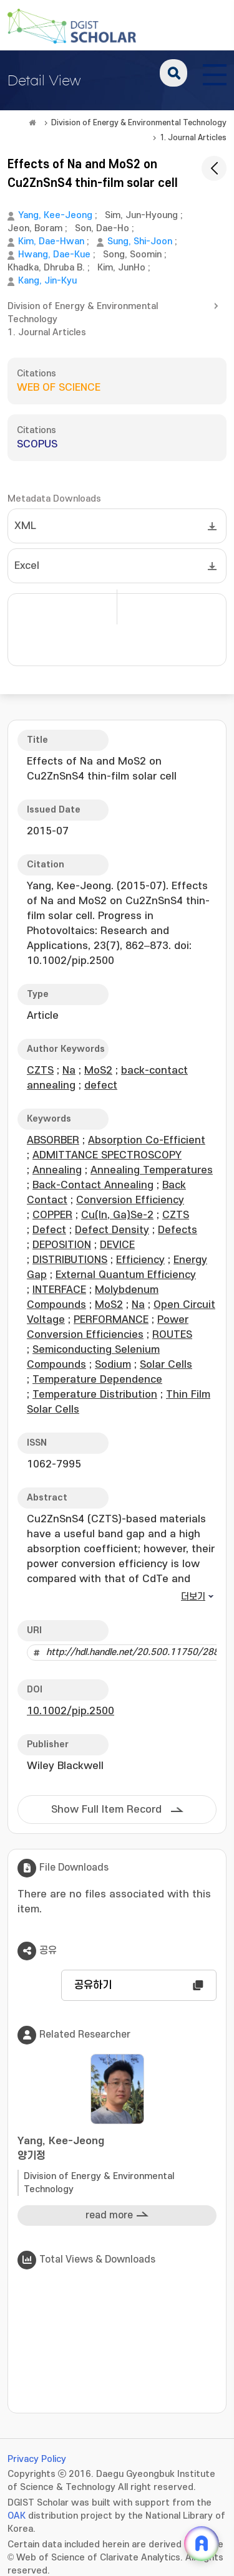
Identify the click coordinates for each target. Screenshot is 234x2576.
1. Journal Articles (193, 137)
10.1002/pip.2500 (70, 1711)
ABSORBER (53, 1140)
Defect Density (112, 1230)
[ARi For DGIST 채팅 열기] (201, 2543)
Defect (49, 1230)
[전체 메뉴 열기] (215, 73)
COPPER (52, 1215)
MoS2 (98, 1070)
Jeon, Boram (34, 228)
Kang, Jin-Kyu (47, 280)
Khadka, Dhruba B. (46, 267)
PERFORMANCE (111, 1319)
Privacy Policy (36, 2459)
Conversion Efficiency (130, 1200)
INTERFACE (59, 1289)
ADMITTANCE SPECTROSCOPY (107, 1155)
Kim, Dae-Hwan (51, 241)
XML (25, 526)
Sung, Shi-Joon (139, 241)
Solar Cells (166, 1364)
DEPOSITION (61, 1245)
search (173, 73)
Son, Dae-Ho (102, 228)
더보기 (193, 1596)
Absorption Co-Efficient (146, 1140)
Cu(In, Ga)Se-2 (117, 1215)
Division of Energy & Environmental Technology (139, 122)
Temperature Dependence (97, 1379)
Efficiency (140, 1260)
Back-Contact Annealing (93, 1185)
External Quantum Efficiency (126, 1275)
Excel (26, 565)
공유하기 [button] (93, 1985)
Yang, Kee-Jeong (55, 215)
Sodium (113, 1364)
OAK (16, 2516)
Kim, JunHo (121, 267)
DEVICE (117, 1245)
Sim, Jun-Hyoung (141, 215)
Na (69, 1070)
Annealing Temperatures (151, 1170)
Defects (177, 1230)
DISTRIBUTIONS (69, 1260)
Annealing (57, 1170)
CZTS (40, 1070)
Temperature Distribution (94, 1394)
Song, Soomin (132, 254)
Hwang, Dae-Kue (54, 254)
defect (100, 1085)
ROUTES (172, 1334)
